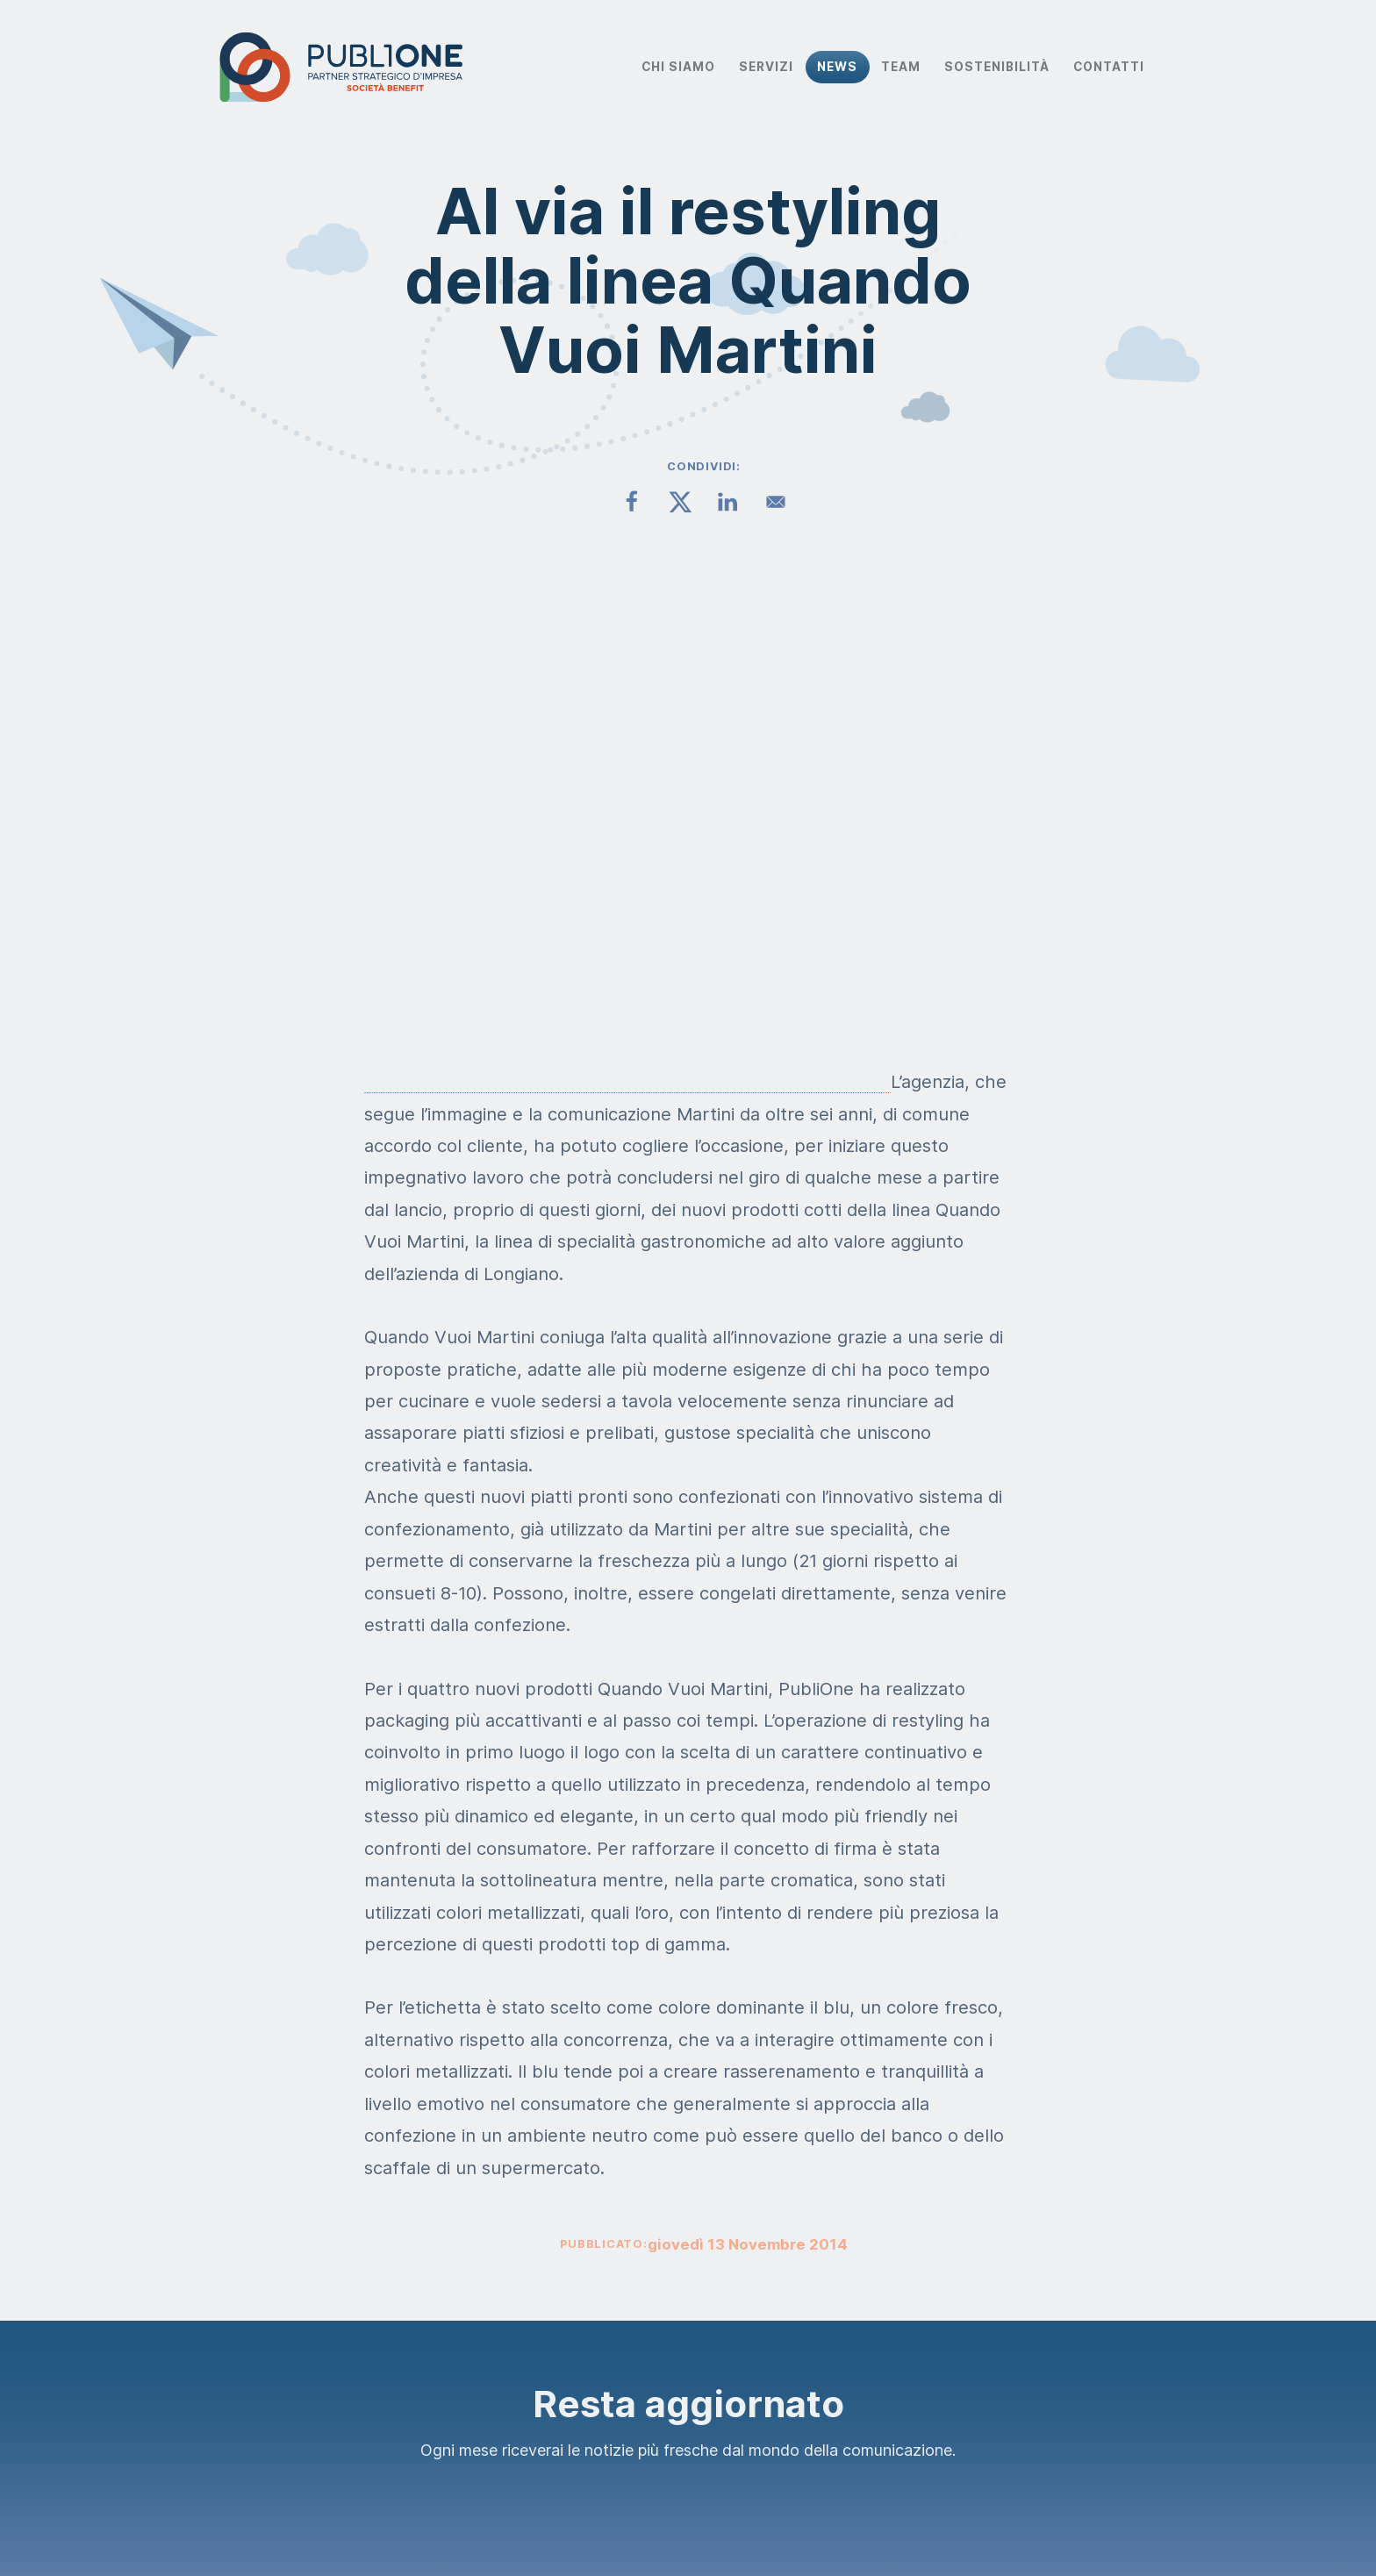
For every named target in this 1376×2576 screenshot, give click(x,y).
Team (901, 67)
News (837, 67)
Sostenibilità (997, 67)
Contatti (1108, 67)
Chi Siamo (678, 67)
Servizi (766, 67)
